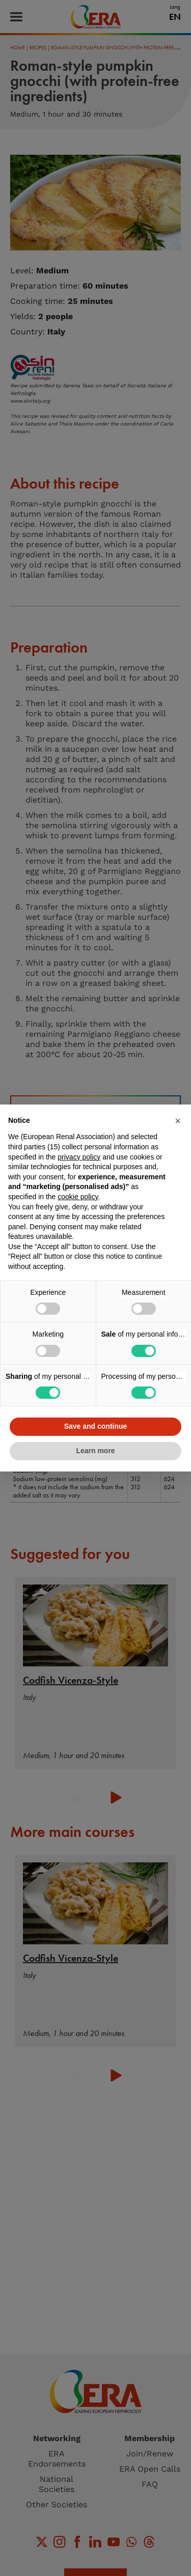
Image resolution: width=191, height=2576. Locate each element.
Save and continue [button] (95, 1426)
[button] (178, 1121)
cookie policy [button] (78, 1197)
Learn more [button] (95, 1451)
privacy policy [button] (79, 1157)
